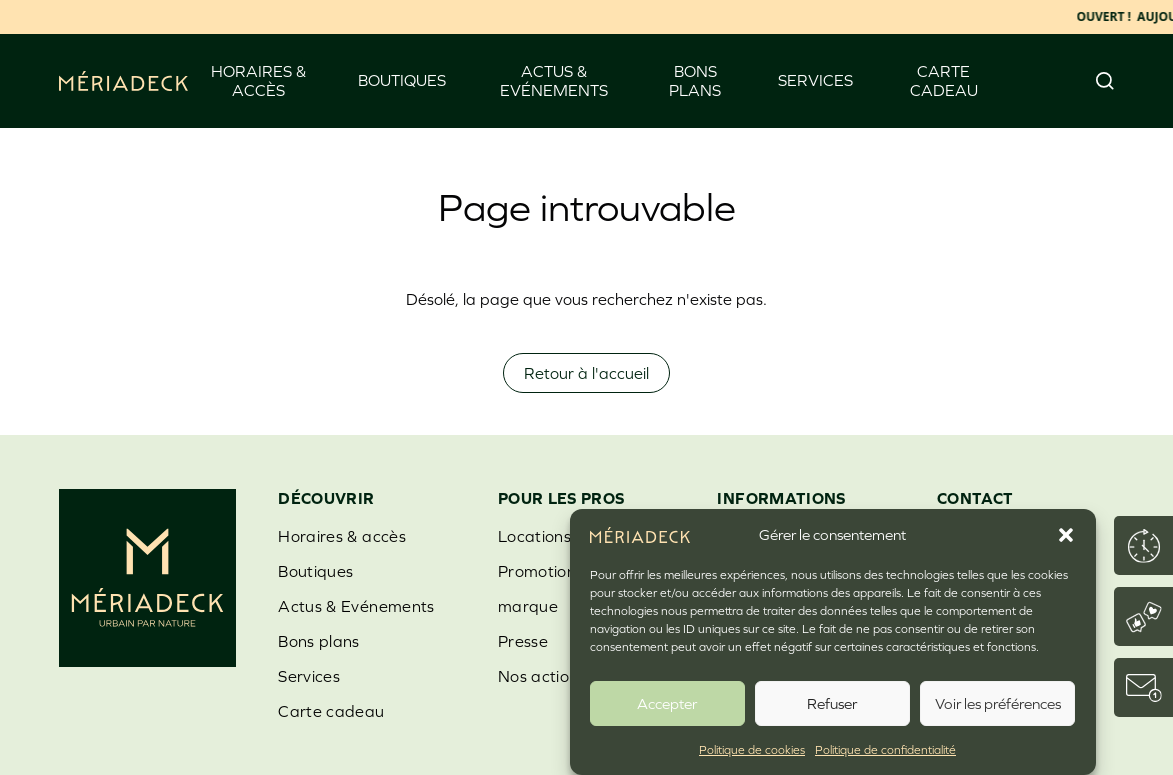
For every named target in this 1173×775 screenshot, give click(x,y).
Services (815, 80)
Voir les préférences (998, 703)
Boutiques (402, 80)
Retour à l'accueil (586, 373)
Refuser (832, 703)
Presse (523, 641)
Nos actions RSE (559, 676)
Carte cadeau (944, 80)
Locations (534, 536)
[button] (1066, 535)
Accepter (667, 703)
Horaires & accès (258, 80)
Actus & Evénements (554, 80)
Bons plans (695, 80)
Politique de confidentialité (885, 750)
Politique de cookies (752, 750)
